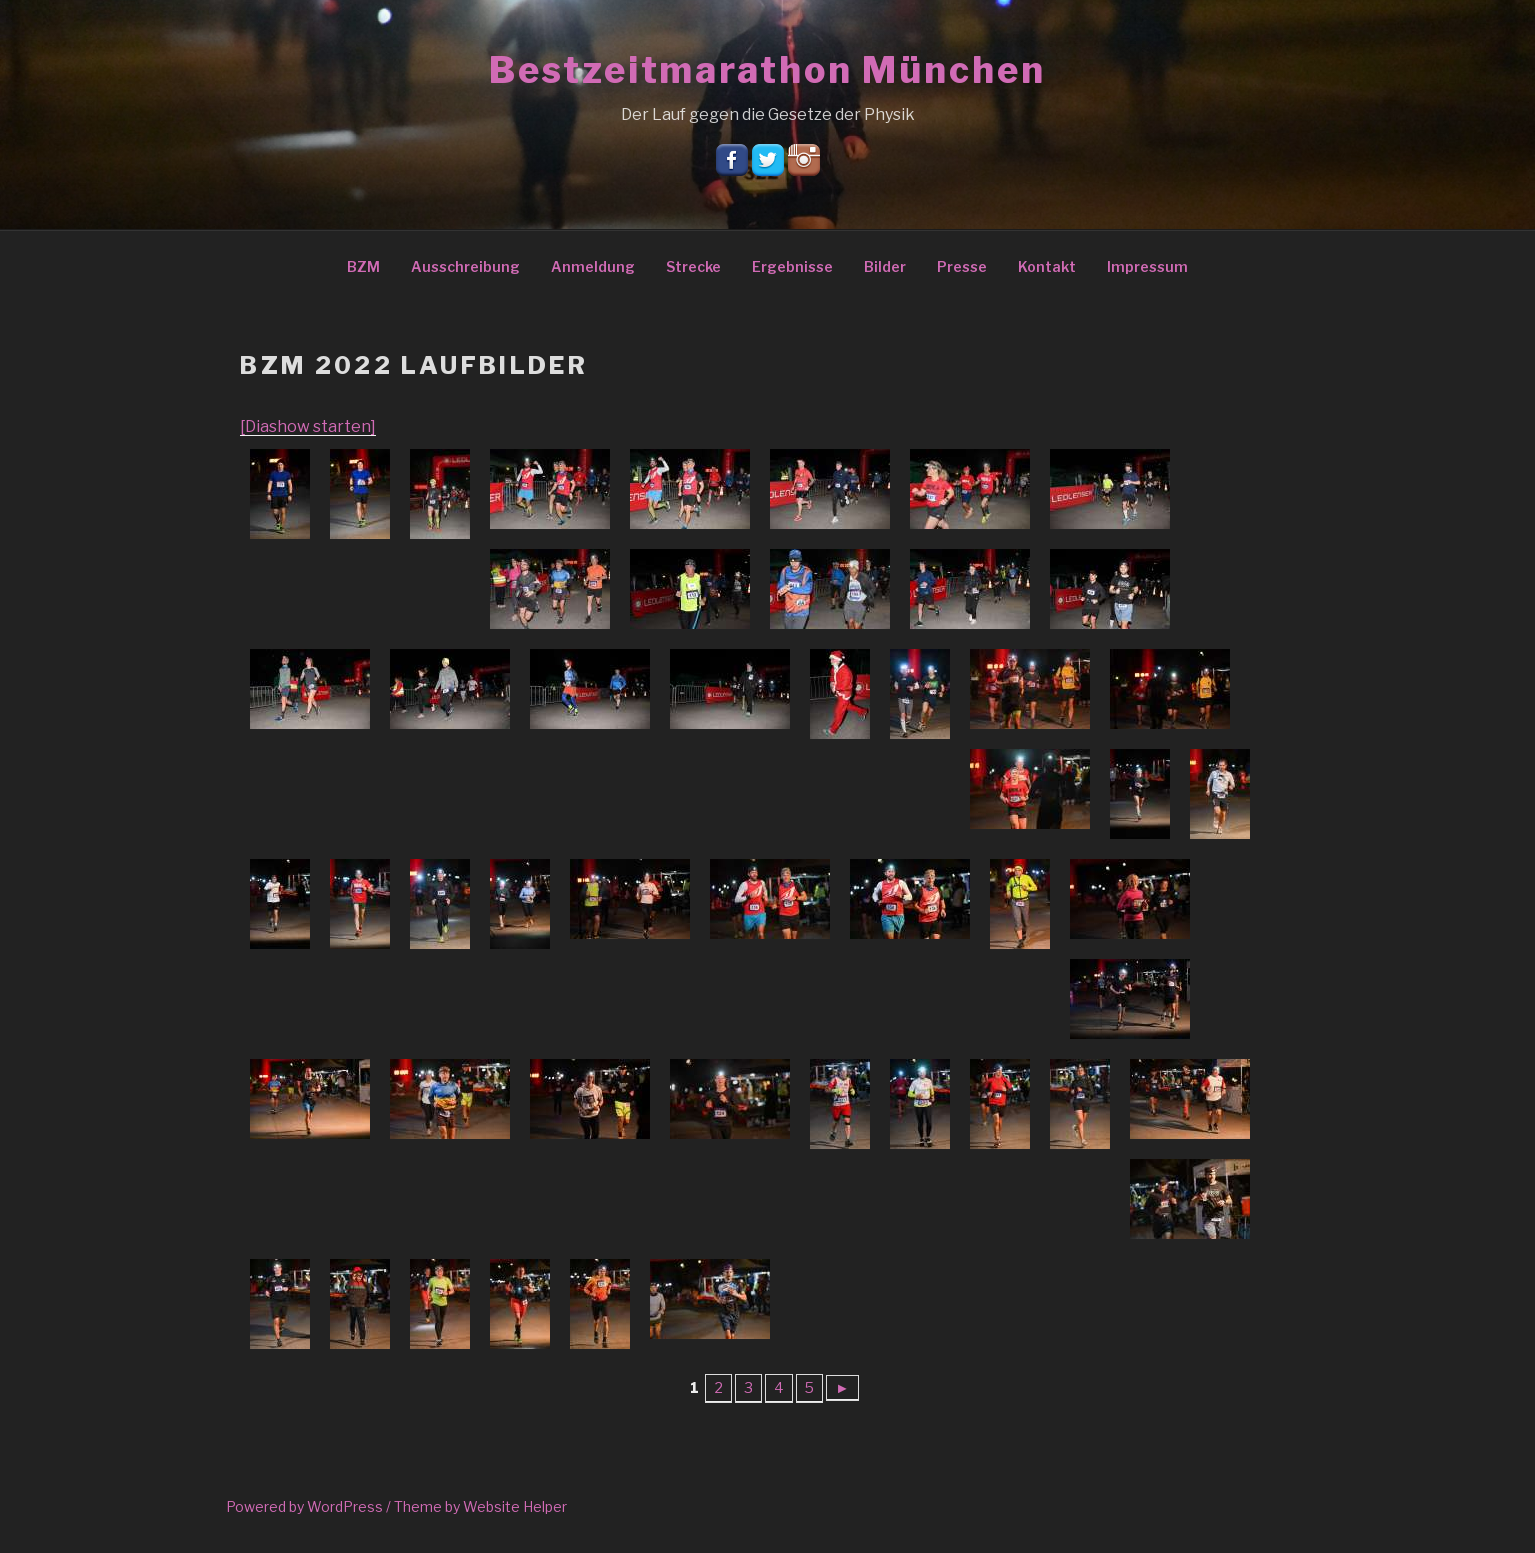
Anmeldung (593, 266)
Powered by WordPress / (310, 1506)
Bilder (885, 266)
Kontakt (1047, 266)
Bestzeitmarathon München (767, 70)
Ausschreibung (465, 266)
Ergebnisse (792, 266)
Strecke (693, 266)
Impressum (1147, 266)
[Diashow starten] (308, 426)
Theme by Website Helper (480, 1506)
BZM (363, 266)
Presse (962, 266)
